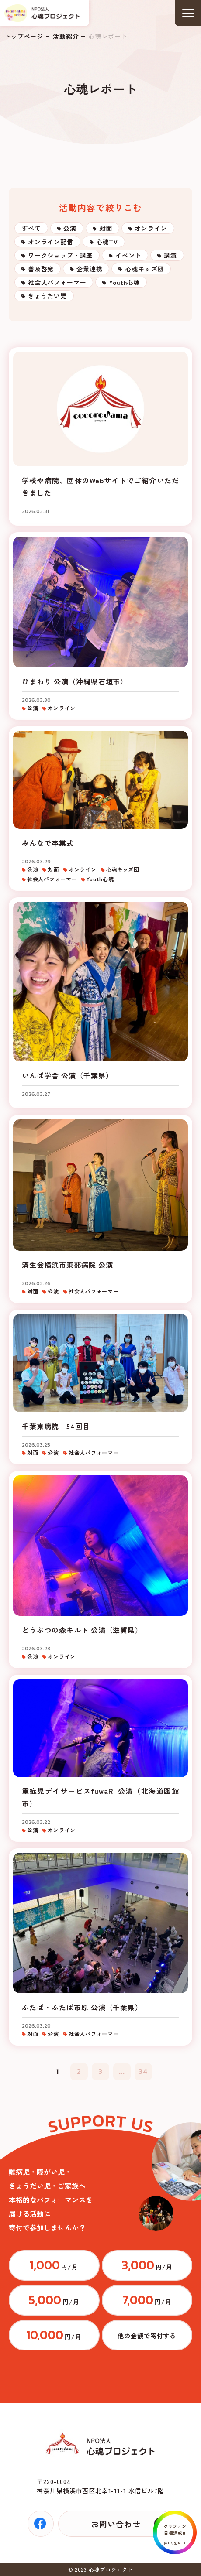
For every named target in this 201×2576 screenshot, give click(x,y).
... (122, 2071)
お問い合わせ (116, 2523)
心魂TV (107, 241)
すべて (31, 228)
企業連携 (89, 268)
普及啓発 (41, 268)
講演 (170, 255)
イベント (128, 255)
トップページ (23, 36)
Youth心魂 (124, 282)
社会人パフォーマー (57, 282)
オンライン (151, 228)
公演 (69, 228)
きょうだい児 (47, 295)
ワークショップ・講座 (60, 255)
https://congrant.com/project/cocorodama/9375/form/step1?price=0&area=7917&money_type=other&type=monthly (147, 2335)
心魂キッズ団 (144, 268)
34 (143, 2071)
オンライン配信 (50, 241)
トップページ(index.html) (42, 13)
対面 (105, 228)
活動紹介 (66, 36)
